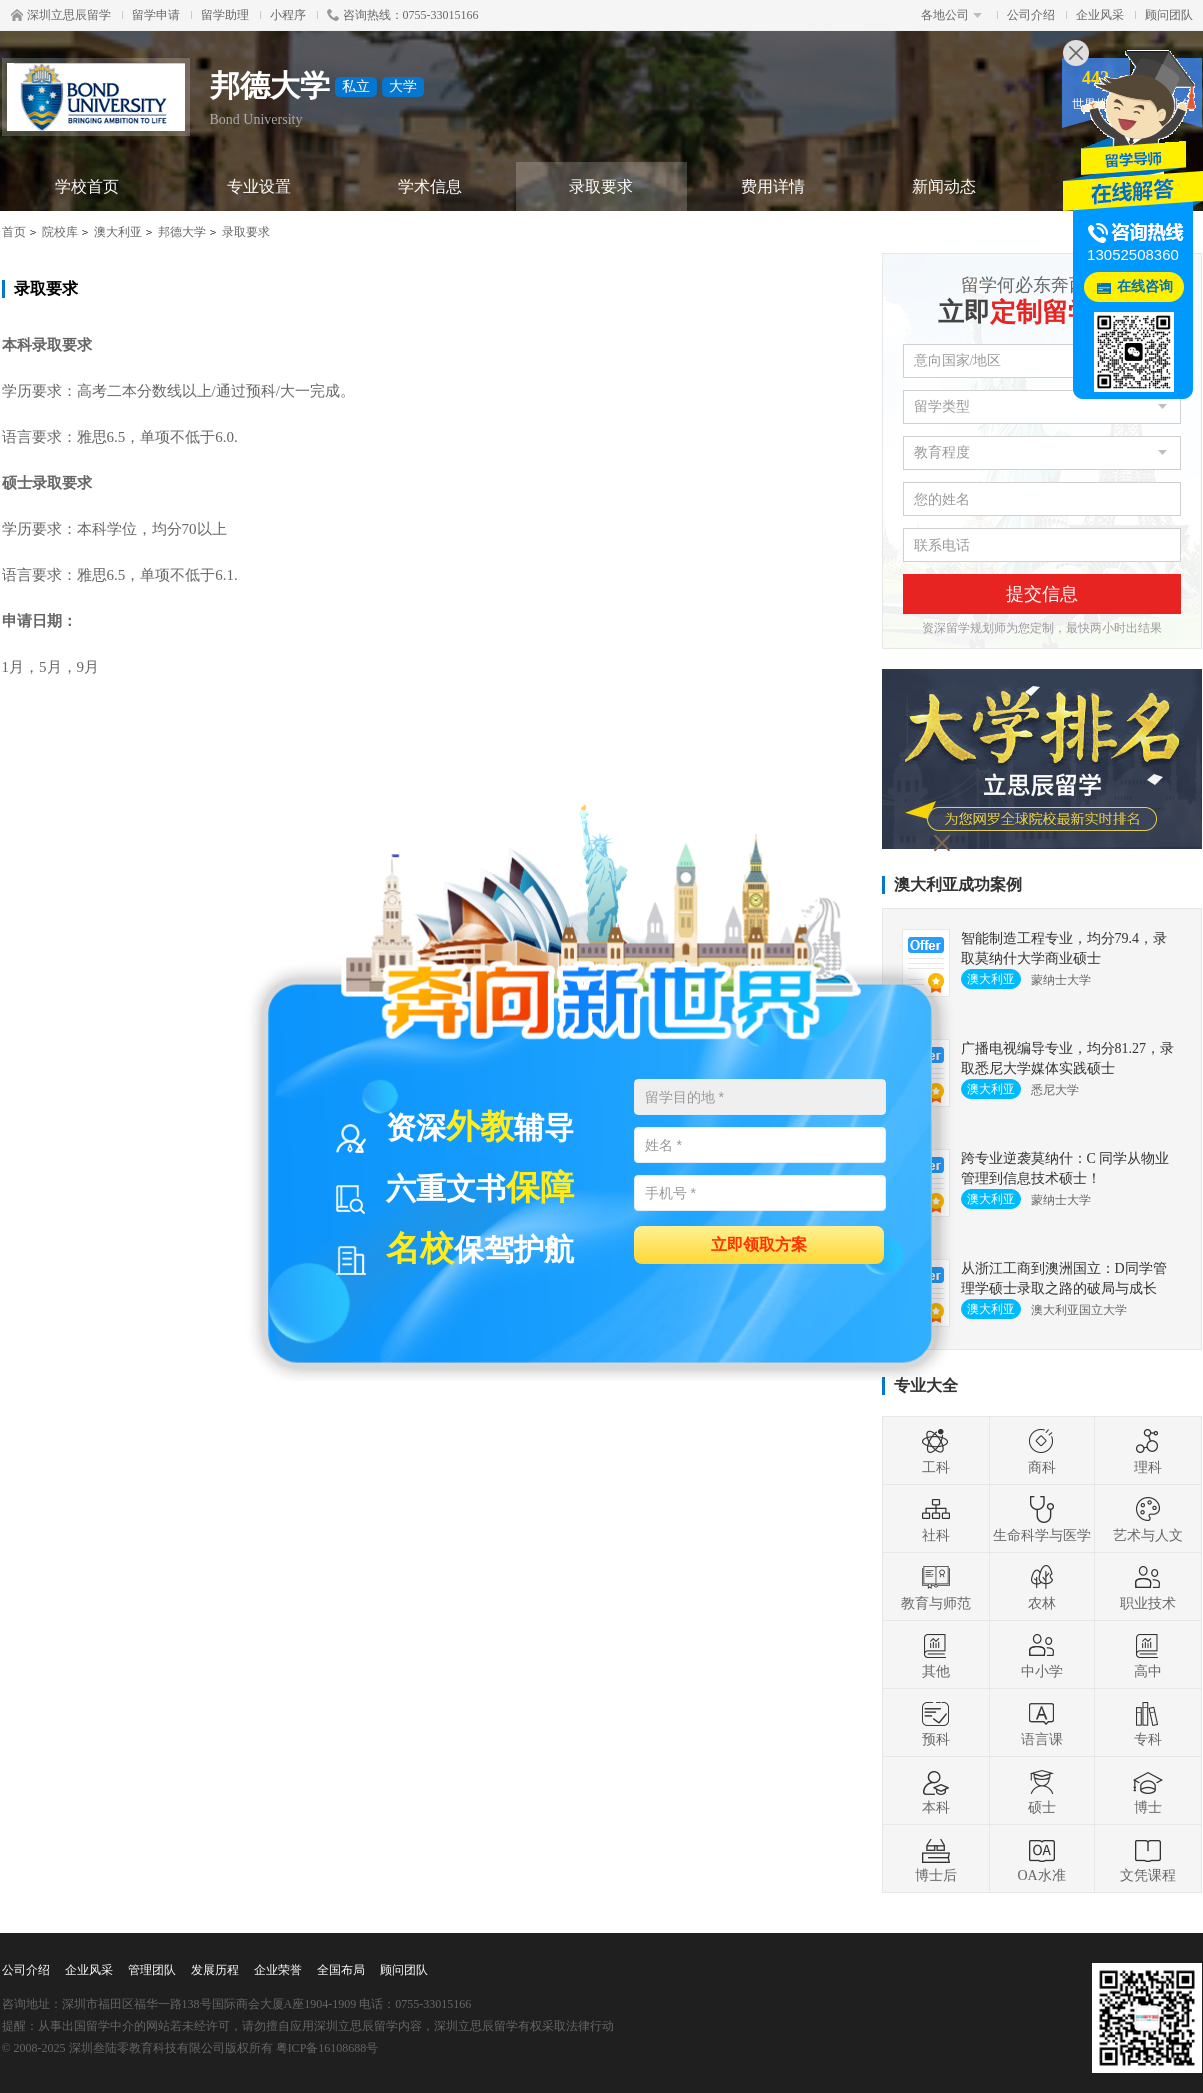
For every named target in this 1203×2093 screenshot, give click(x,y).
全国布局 (341, 1970)
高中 (1148, 1655)
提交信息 (1042, 594)
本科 (936, 1791)
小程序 (288, 15)
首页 (14, 232)
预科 (936, 1723)
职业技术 (1148, 1587)
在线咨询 (1145, 286)
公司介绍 (1031, 15)
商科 (1042, 1451)
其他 (936, 1655)
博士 (1148, 1791)
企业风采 (1100, 15)
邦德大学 (182, 232)
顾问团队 (1169, 15)
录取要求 (601, 186)
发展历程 (215, 1970)
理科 (1148, 1451)
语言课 (1042, 1723)
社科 (936, 1519)
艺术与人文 (1148, 1519)
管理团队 (152, 1970)
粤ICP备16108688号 (327, 2048)
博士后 (936, 1859)
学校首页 (87, 186)
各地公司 (951, 15)
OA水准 (1041, 1859)
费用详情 (773, 186)
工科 (936, 1451)
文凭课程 (1148, 1859)
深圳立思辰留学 (61, 15)
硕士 (1042, 1791)
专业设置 (259, 186)
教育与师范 (936, 1587)
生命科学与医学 (1042, 1519)
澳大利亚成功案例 (958, 884)
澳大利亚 (118, 232)
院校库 (60, 232)
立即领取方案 (759, 1243)
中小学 (1042, 1655)
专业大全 (926, 1385)
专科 (1148, 1723)
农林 (1042, 1587)
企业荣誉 (278, 1970)
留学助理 (225, 15)
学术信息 (430, 186)
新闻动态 (944, 186)
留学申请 (156, 15)
